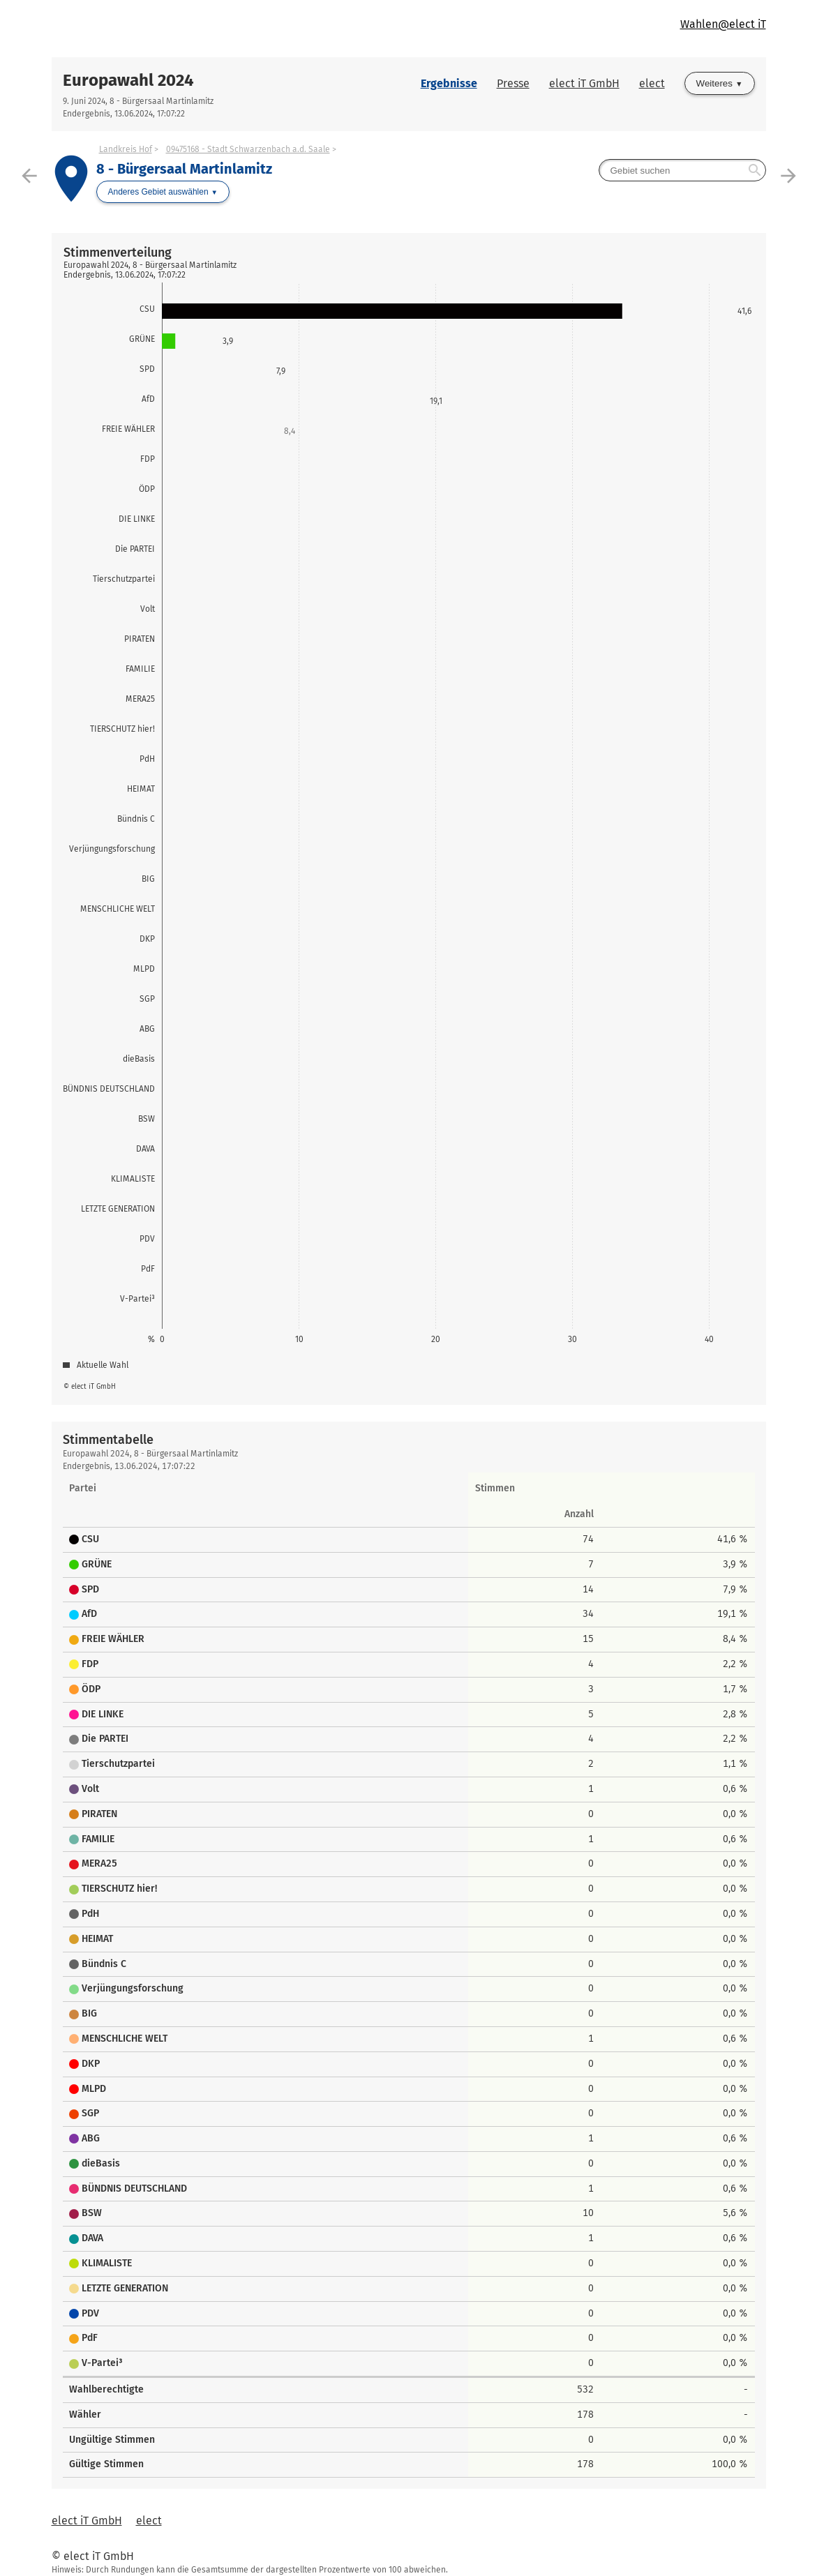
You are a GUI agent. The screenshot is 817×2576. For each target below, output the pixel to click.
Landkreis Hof (125, 149)
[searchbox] (682, 170)
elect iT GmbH (584, 83)
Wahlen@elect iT (723, 24)
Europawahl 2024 (128, 80)
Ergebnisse (449, 83)
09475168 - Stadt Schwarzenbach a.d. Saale (248, 149)
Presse (513, 83)
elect (652, 83)
